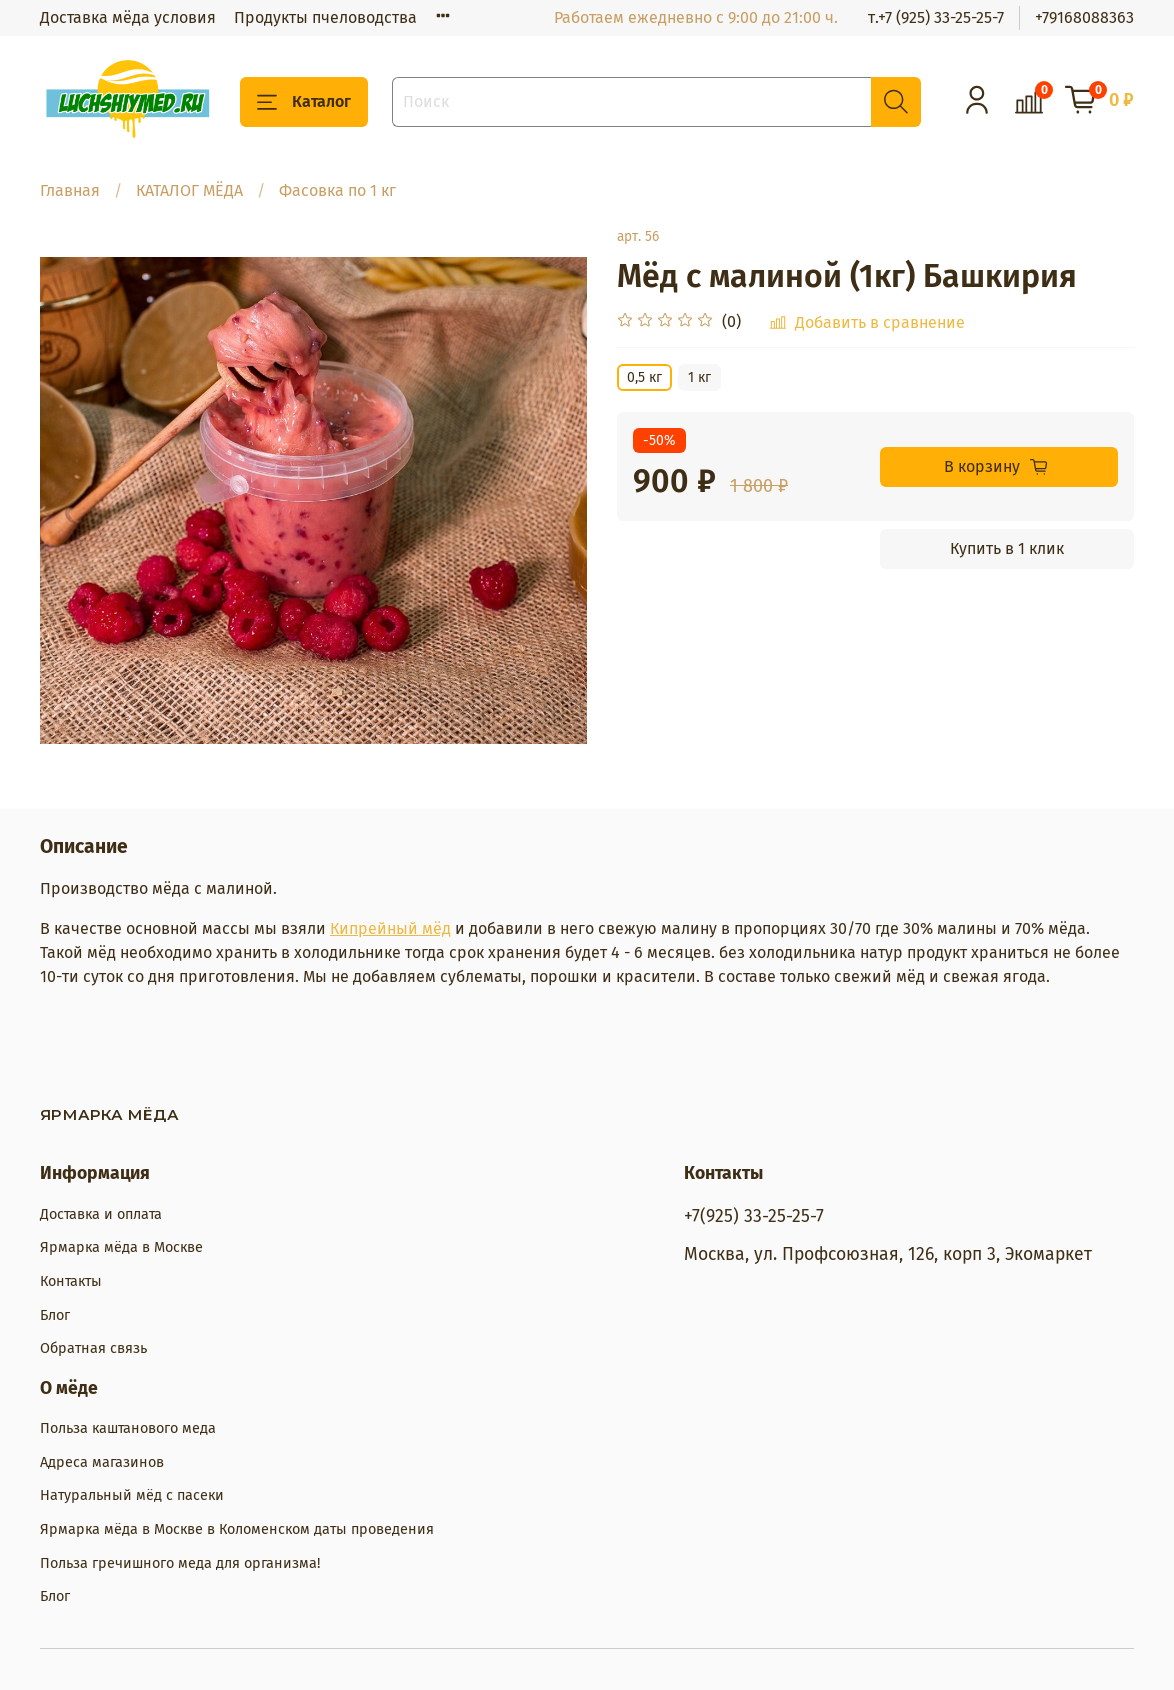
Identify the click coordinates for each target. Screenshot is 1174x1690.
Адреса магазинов (102, 1462)
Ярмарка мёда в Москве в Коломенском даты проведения (237, 1529)
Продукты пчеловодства (325, 17)
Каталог (304, 102)
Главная (70, 190)
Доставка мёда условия (128, 17)
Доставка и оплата (101, 1214)
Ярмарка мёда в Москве (121, 1247)
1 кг (699, 377)
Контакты (71, 1281)
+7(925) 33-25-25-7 (754, 1216)
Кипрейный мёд (390, 928)
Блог (55, 1315)
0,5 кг (644, 377)
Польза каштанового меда (128, 1428)
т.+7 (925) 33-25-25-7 (936, 17)
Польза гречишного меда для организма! (180, 1563)
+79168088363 (1084, 17)
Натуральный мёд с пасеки (132, 1495)
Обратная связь (93, 1348)
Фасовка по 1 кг (337, 190)
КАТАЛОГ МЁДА (189, 190)
